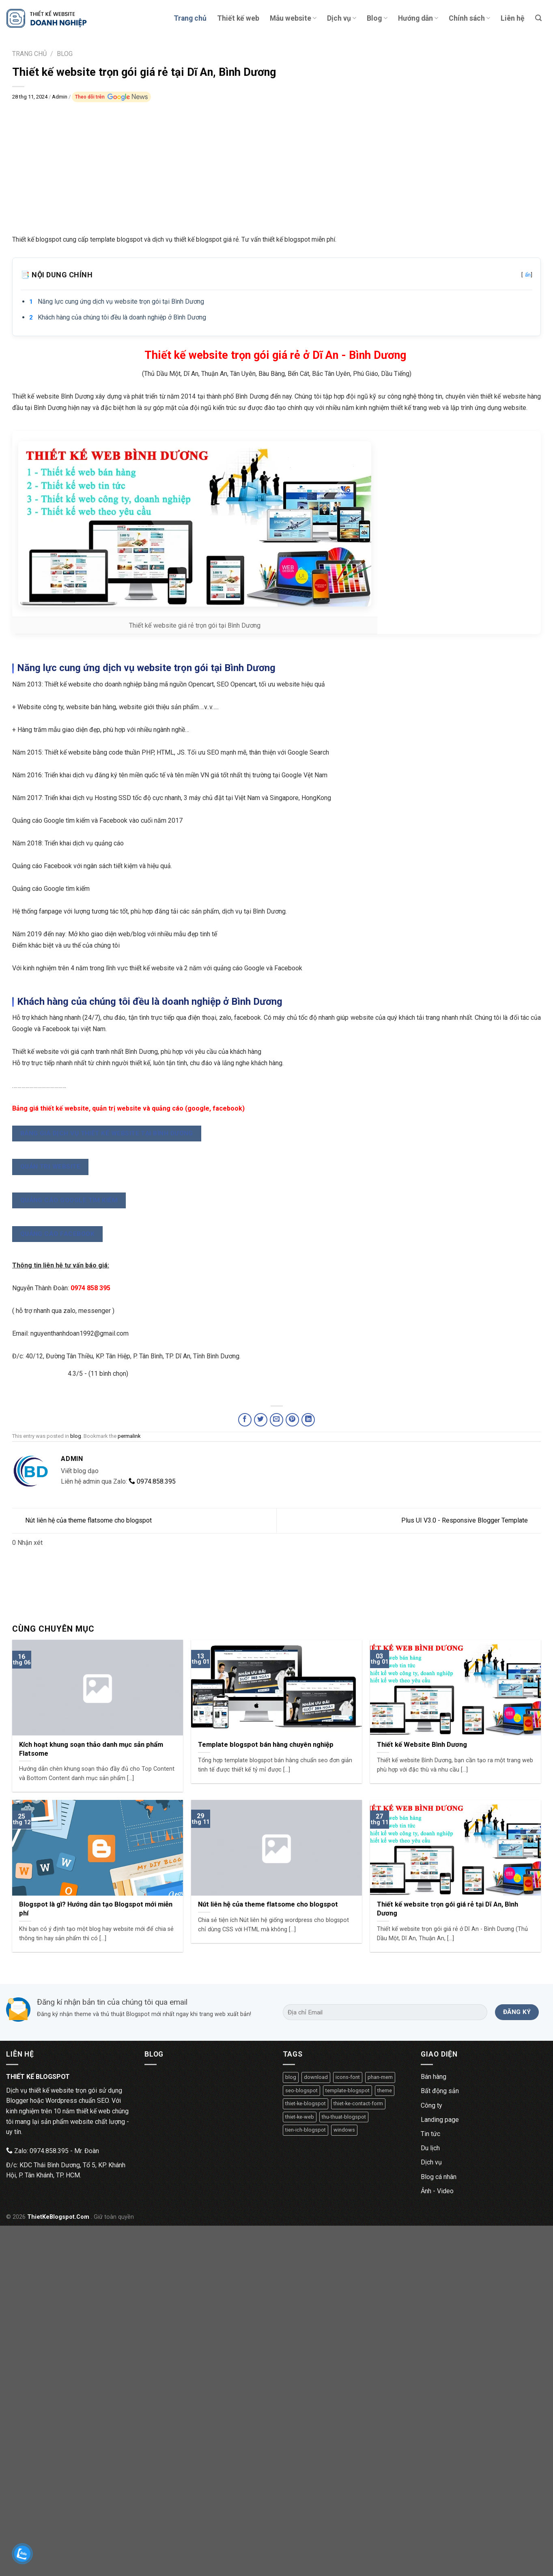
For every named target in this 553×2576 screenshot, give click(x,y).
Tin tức (430, 2134)
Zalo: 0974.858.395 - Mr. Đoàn (52, 2151)
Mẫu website (293, 18)
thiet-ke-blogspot (305, 2103)
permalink (129, 1436)
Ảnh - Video (437, 2191)
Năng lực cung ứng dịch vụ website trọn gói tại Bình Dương (121, 301)
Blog (377, 18)
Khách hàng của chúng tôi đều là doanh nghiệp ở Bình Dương (122, 317)
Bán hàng (433, 2077)
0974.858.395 (152, 1481)
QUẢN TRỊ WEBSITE (50, 1166)
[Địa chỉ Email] (385, 2012)
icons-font (348, 2077)
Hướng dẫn (418, 18)
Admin (60, 97)
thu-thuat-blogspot (344, 2117)
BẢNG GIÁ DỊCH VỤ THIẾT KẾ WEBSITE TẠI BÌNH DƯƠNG (106, 1133)
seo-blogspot (301, 2090)
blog (75, 1436)
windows (344, 2130)
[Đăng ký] (517, 2012)
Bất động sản (440, 2091)
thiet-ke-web (299, 2117)
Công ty (431, 2105)
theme (384, 2090)
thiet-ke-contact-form (358, 2103)
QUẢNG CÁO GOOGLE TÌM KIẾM (69, 1200)
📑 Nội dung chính (276, 274)
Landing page (440, 2119)
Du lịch (430, 2148)
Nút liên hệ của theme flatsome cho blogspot (82, 1520)
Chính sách (469, 18)
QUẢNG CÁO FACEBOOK (57, 1234)
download (316, 2077)
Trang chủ (190, 18)
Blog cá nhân (438, 2177)
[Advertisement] (276, 162)
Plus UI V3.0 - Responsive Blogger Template (471, 1520)
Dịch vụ (341, 18)
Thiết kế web (238, 18)
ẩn (528, 275)
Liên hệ (513, 18)
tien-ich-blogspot (305, 2130)
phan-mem (380, 2077)
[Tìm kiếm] (538, 18)
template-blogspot (347, 2090)
